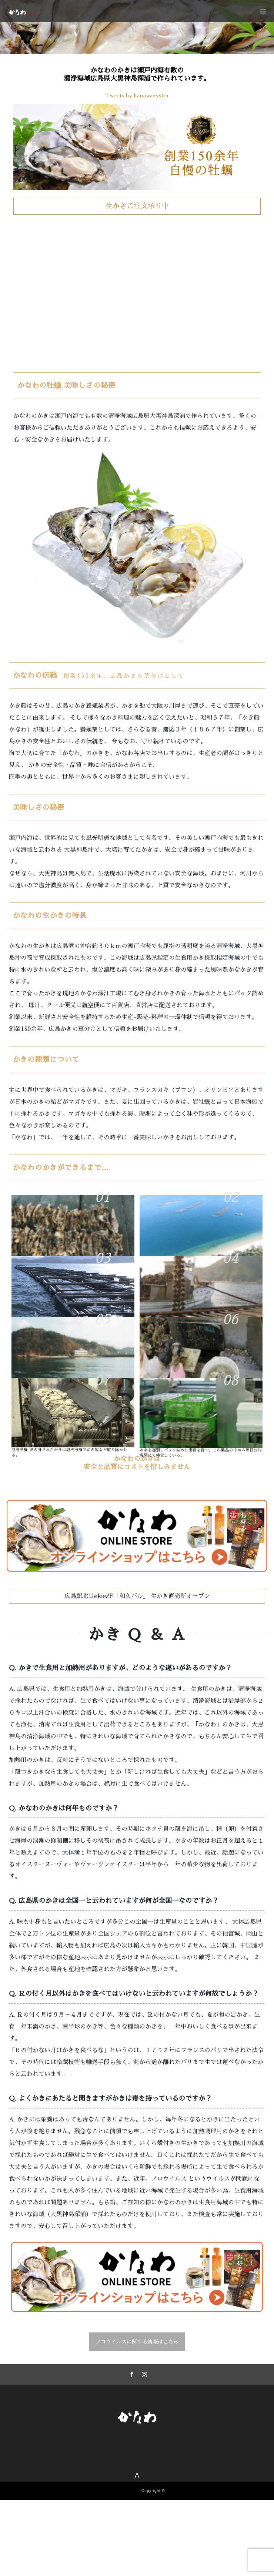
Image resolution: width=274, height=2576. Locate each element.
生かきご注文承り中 (137, 206)
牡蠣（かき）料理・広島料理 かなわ (174, 2509)
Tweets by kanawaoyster (137, 95)
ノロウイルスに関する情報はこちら (137, 2341)
